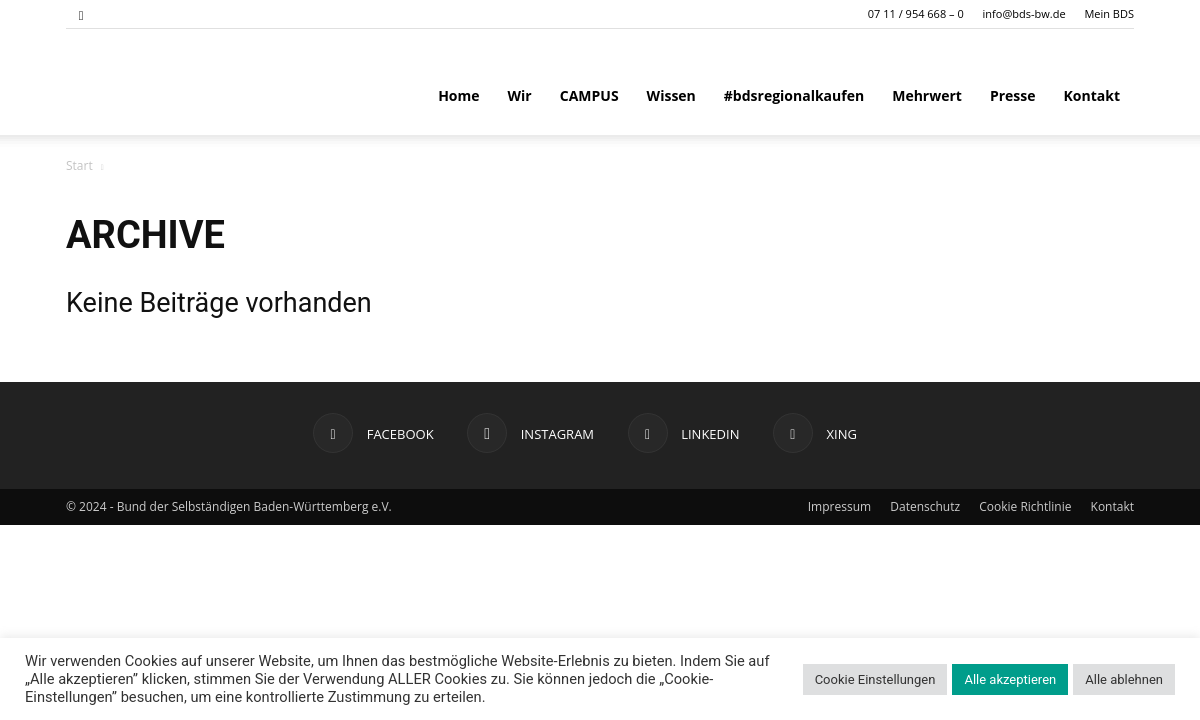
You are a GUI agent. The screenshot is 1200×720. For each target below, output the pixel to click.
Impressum (839, 506)
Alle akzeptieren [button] (1010, 679)
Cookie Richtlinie (1025, 506)
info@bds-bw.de (1024, 13)
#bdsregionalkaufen (794, 95)
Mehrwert (927, 95)
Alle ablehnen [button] (1124, 679)
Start (79, 165)
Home (458, 95)
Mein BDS (1109, 13)
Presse (1013, 95)
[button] (81, 13)
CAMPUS (589, 95)
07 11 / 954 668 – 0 (916, 13)
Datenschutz (925, 506)
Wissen (671, 95)
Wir (520, 95)
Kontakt (1092, 95)
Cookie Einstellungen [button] (875, 679)
